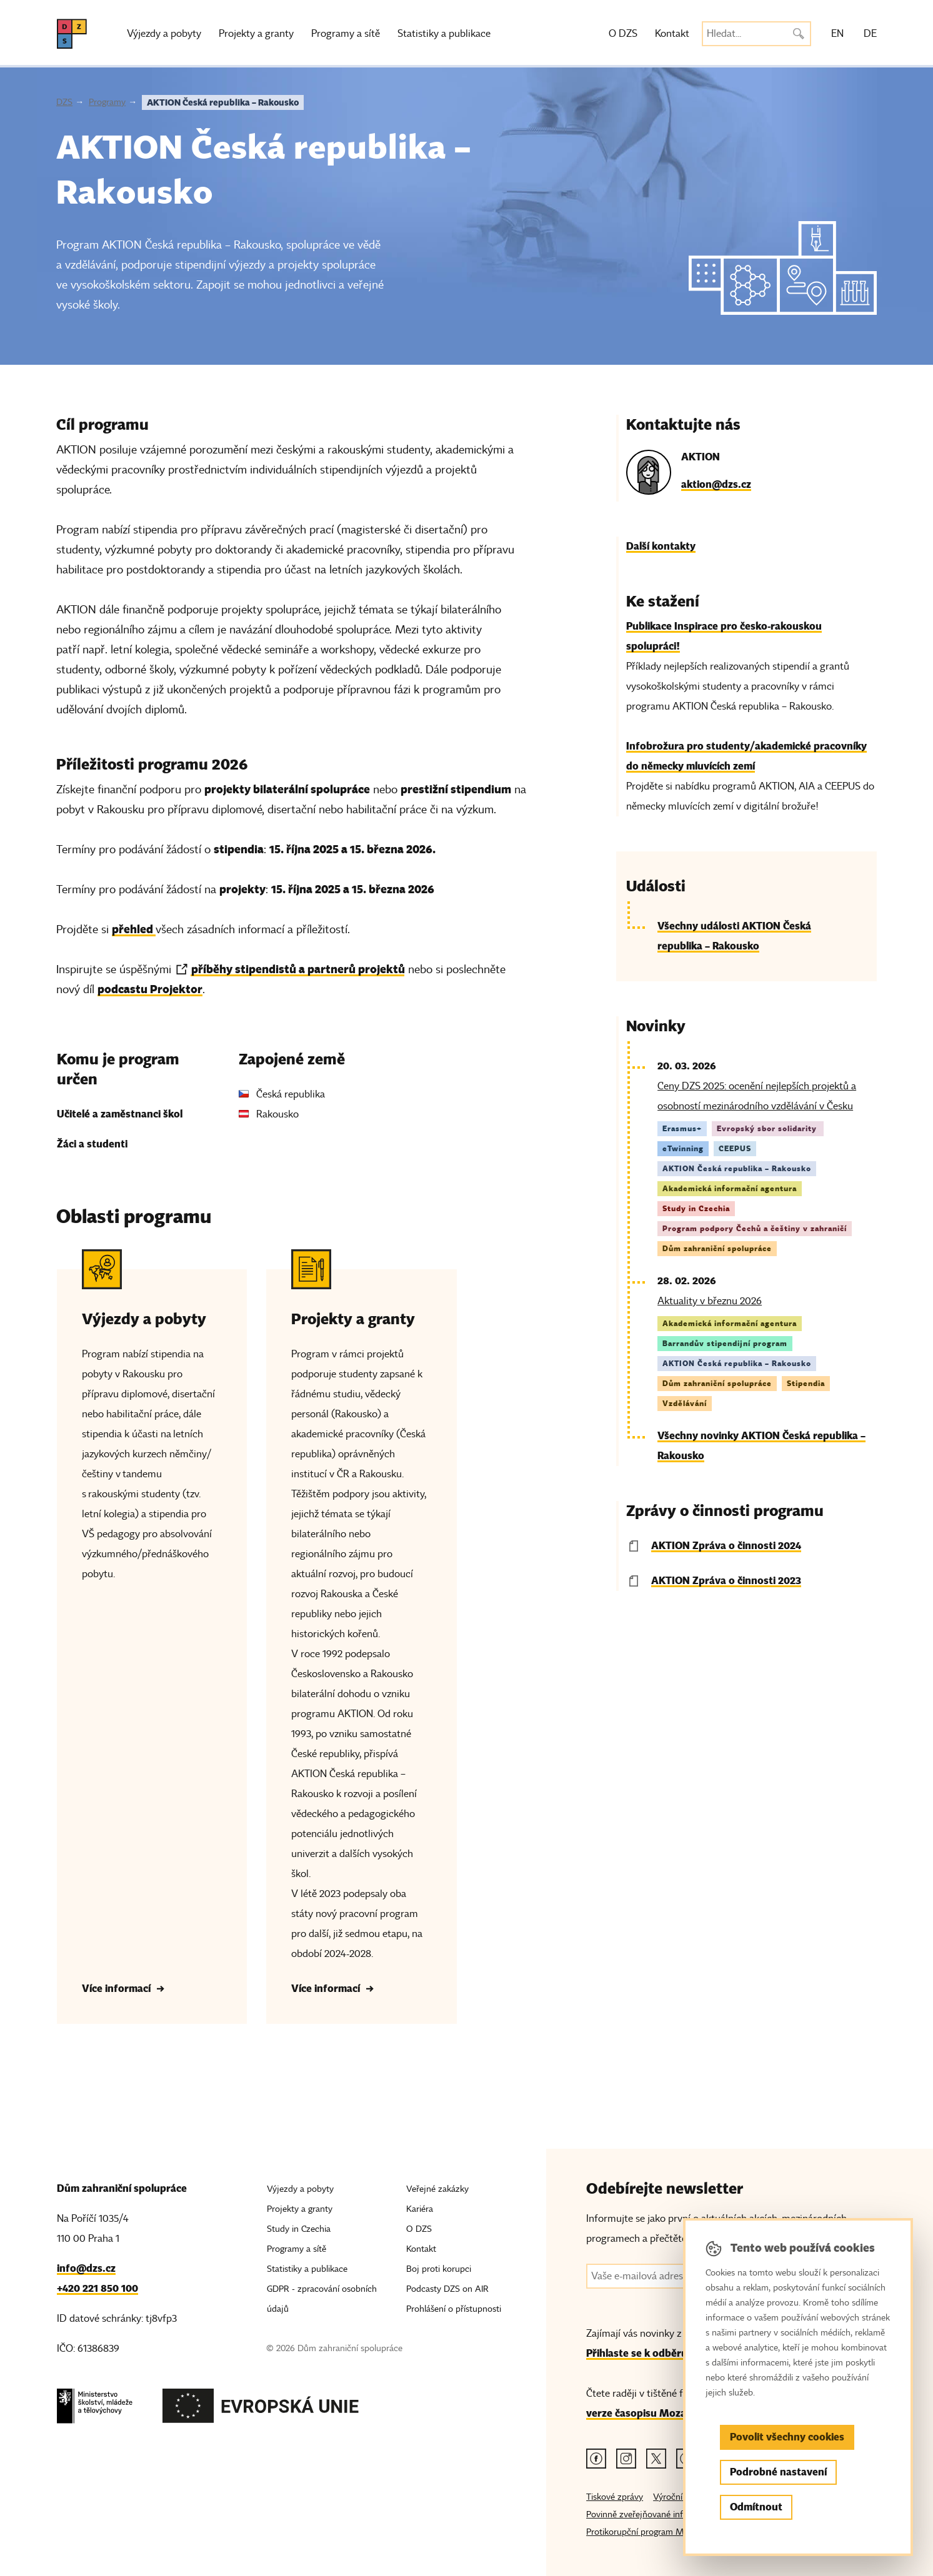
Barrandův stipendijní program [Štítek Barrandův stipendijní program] (724, 1343)
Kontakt (672, 33)
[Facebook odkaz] (596, 2459)
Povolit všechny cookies (787, 2437)
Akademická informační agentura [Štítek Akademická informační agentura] (729, 1188)
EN (837, 33)
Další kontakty (661, 546)
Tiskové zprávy (614, 2497)
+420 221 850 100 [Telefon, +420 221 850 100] (97, 2288)
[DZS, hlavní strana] (72, 34)
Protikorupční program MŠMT (644, 2532)
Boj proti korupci (438, 2269)
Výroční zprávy (682, 2497)
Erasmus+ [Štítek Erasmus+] (682, 1128)
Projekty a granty (256, 33)
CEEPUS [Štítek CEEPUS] (735, 1148)
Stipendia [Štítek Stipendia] (806, 1383)
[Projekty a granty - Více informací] (361, 1636)
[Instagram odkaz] (626, 2459)
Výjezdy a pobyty (164, 33)
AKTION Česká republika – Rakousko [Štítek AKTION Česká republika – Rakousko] (736, 1168)
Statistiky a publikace (444, 33)
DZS (64, 102)
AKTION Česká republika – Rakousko (223, 102)
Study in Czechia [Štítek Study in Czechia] (696, 1208)
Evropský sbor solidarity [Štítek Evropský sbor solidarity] (768, 1128)
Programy (107, 102)
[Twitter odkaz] (656, 2459)
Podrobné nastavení (778, 2472)
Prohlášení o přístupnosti (453, 2309)
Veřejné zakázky (437, 2189)
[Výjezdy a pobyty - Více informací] (152, 1636)
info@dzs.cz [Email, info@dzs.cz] (86, 2268)
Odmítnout (756, 2507)
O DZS (623, 33)
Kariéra (419, 2209)
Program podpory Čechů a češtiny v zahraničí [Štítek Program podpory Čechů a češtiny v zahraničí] (754, 1228)
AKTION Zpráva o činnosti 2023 (726, 1580)
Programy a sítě (345, 33)
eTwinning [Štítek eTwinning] (683, 1148)
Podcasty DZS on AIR (447, 2289)
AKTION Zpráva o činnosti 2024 (726, 1545)
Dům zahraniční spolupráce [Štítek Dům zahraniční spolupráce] (717, 1248)
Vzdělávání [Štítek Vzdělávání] (684, 1403)
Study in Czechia (299, 2229)
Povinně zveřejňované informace (649, 2514)
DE (870, 33)
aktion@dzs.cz (716, 484)
